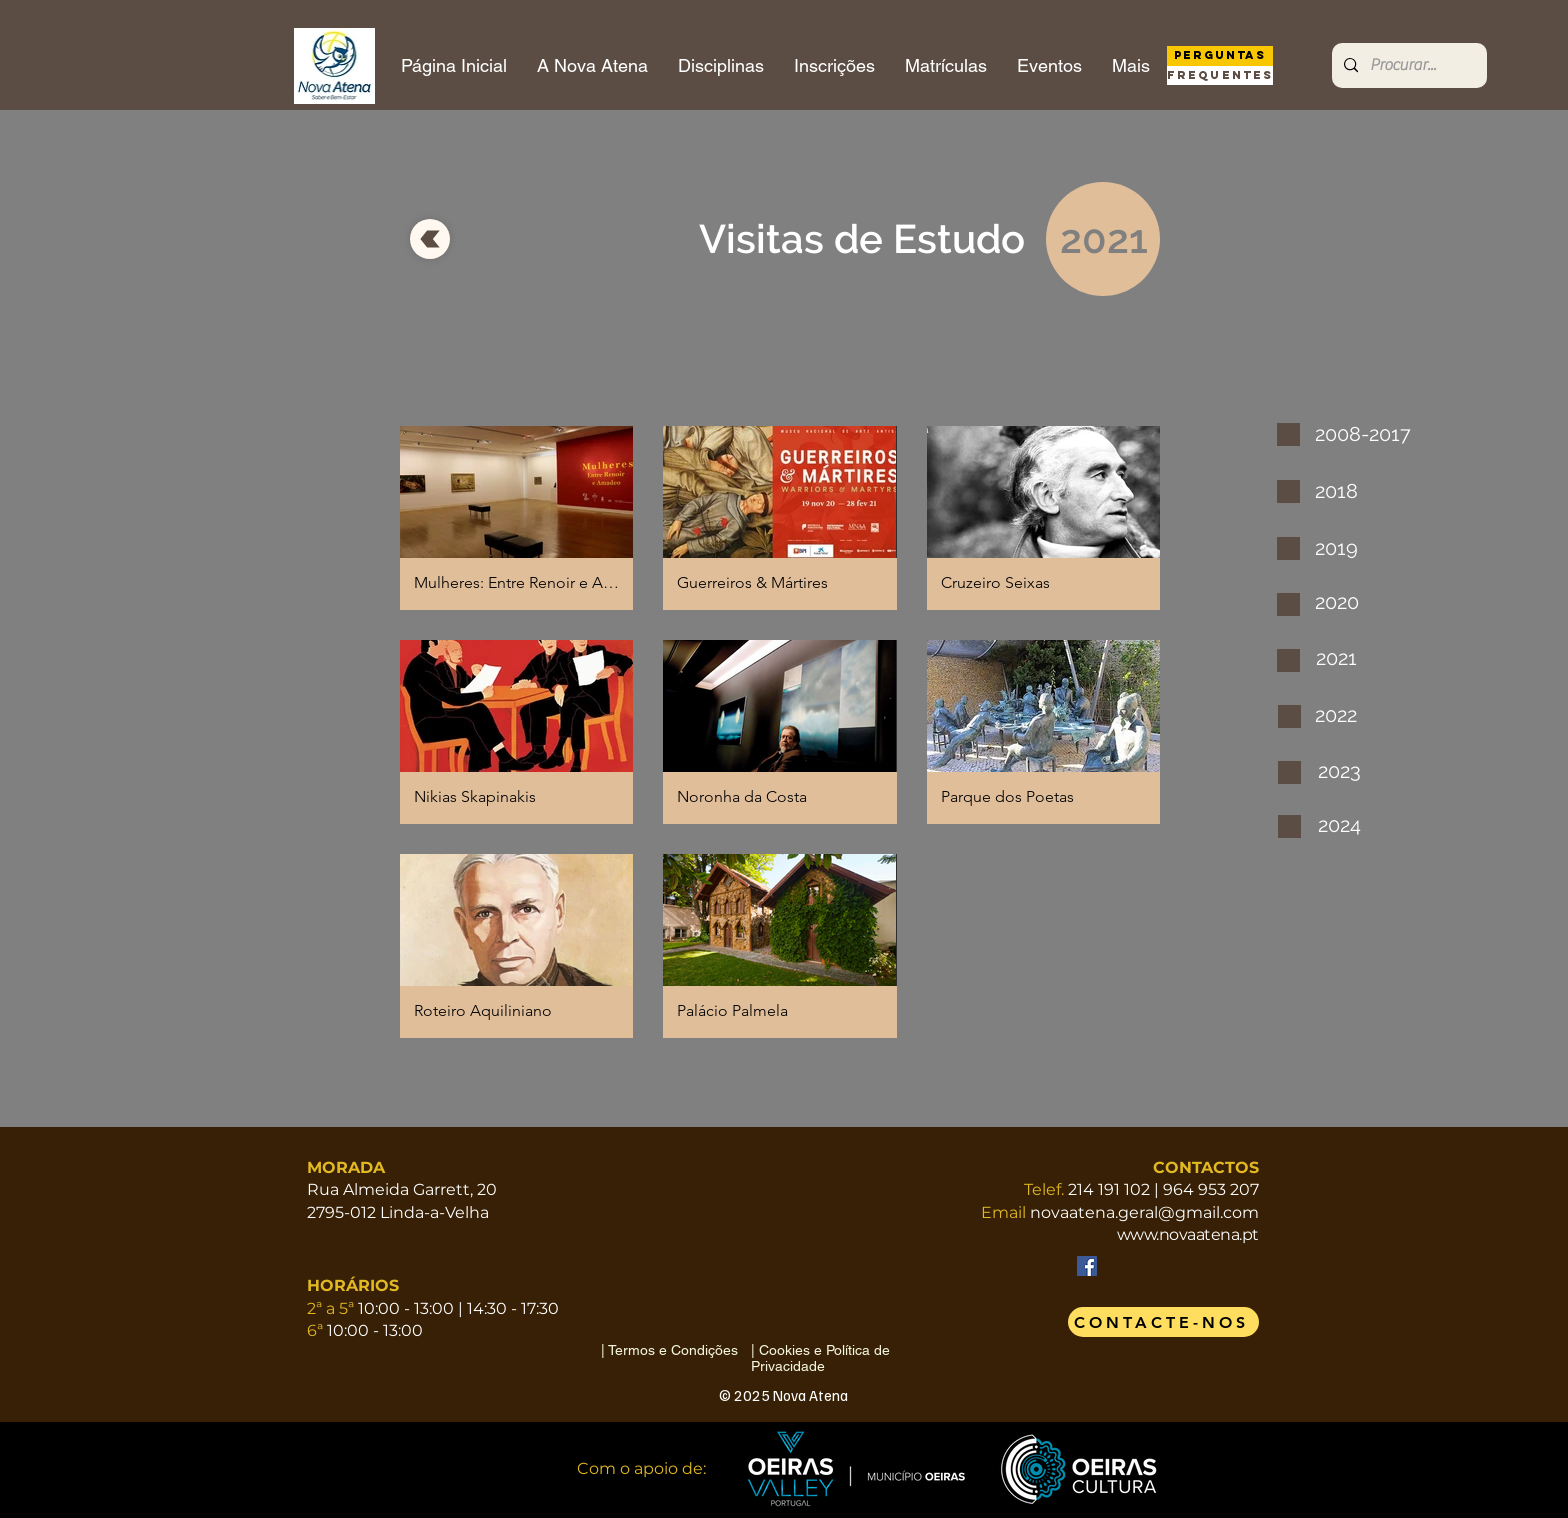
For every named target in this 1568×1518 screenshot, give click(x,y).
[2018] (1354, 491)
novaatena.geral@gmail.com (1144, 1212)
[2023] (1355, 771)
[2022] (1352, 715)
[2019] (1352, 548)
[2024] (1355, 825)
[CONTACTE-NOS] (1163, 1322)
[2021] (1353, 658)
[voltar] (430, 239)
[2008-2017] (1365, 434)
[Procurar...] (1407, 65)
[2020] (1352, 602)
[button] (516, 518)
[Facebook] (1087, 1266)
